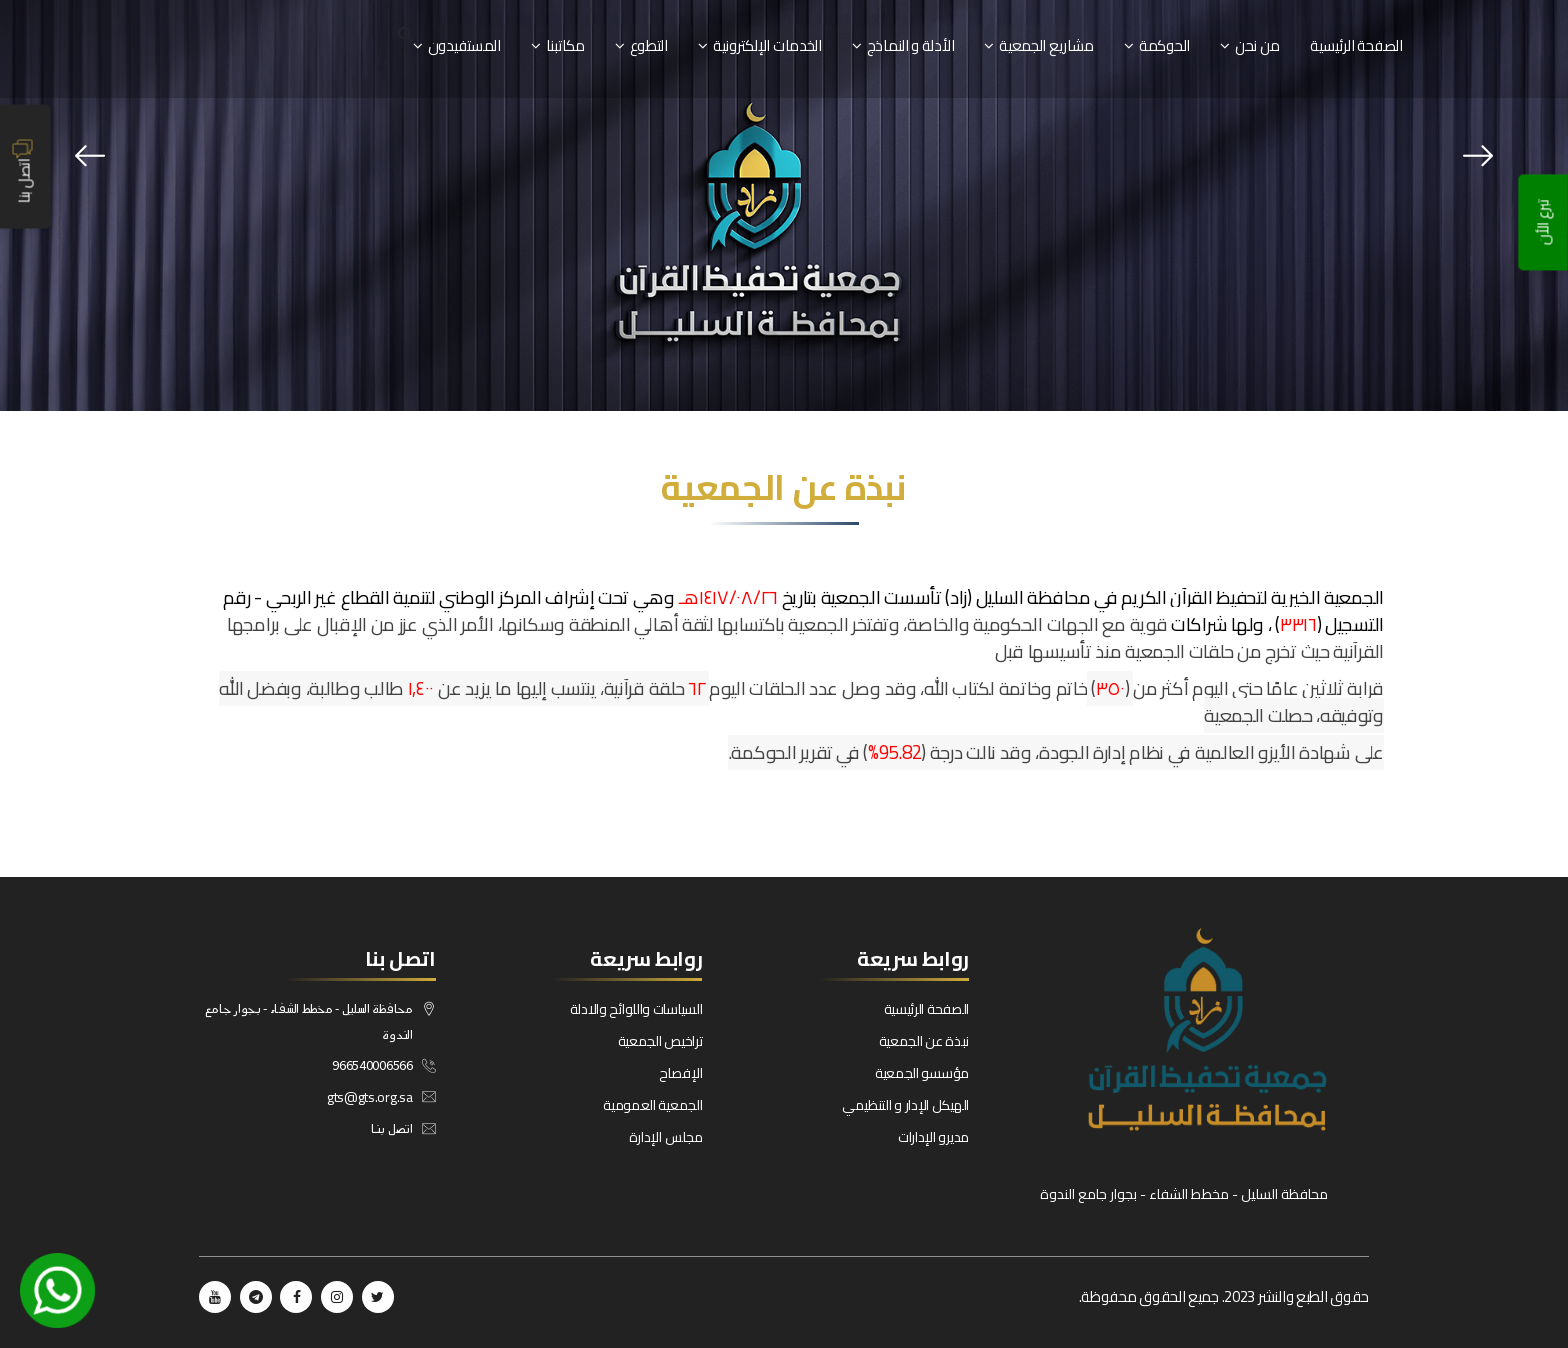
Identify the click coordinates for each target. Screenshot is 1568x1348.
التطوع (649, 45)
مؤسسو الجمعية (922, 1073)
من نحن (1257, 45)
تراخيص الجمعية (660, 1041)
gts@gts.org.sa (370, 1097)
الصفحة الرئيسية (1356, 45)
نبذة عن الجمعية (924, 1041)
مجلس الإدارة (666, 1137)
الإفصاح (680, 1073)
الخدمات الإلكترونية (767, 45)
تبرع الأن (1543, 223)
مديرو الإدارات (933, 1137)
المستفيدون (464, 45)
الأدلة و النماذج (911, 45)
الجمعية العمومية (652, 1105)
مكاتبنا (565, 45)
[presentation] (90, 155)
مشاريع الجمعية (1046, 45)
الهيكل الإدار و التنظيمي (905, 1105)
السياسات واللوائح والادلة (636, 1009)
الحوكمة (1164, 45)
